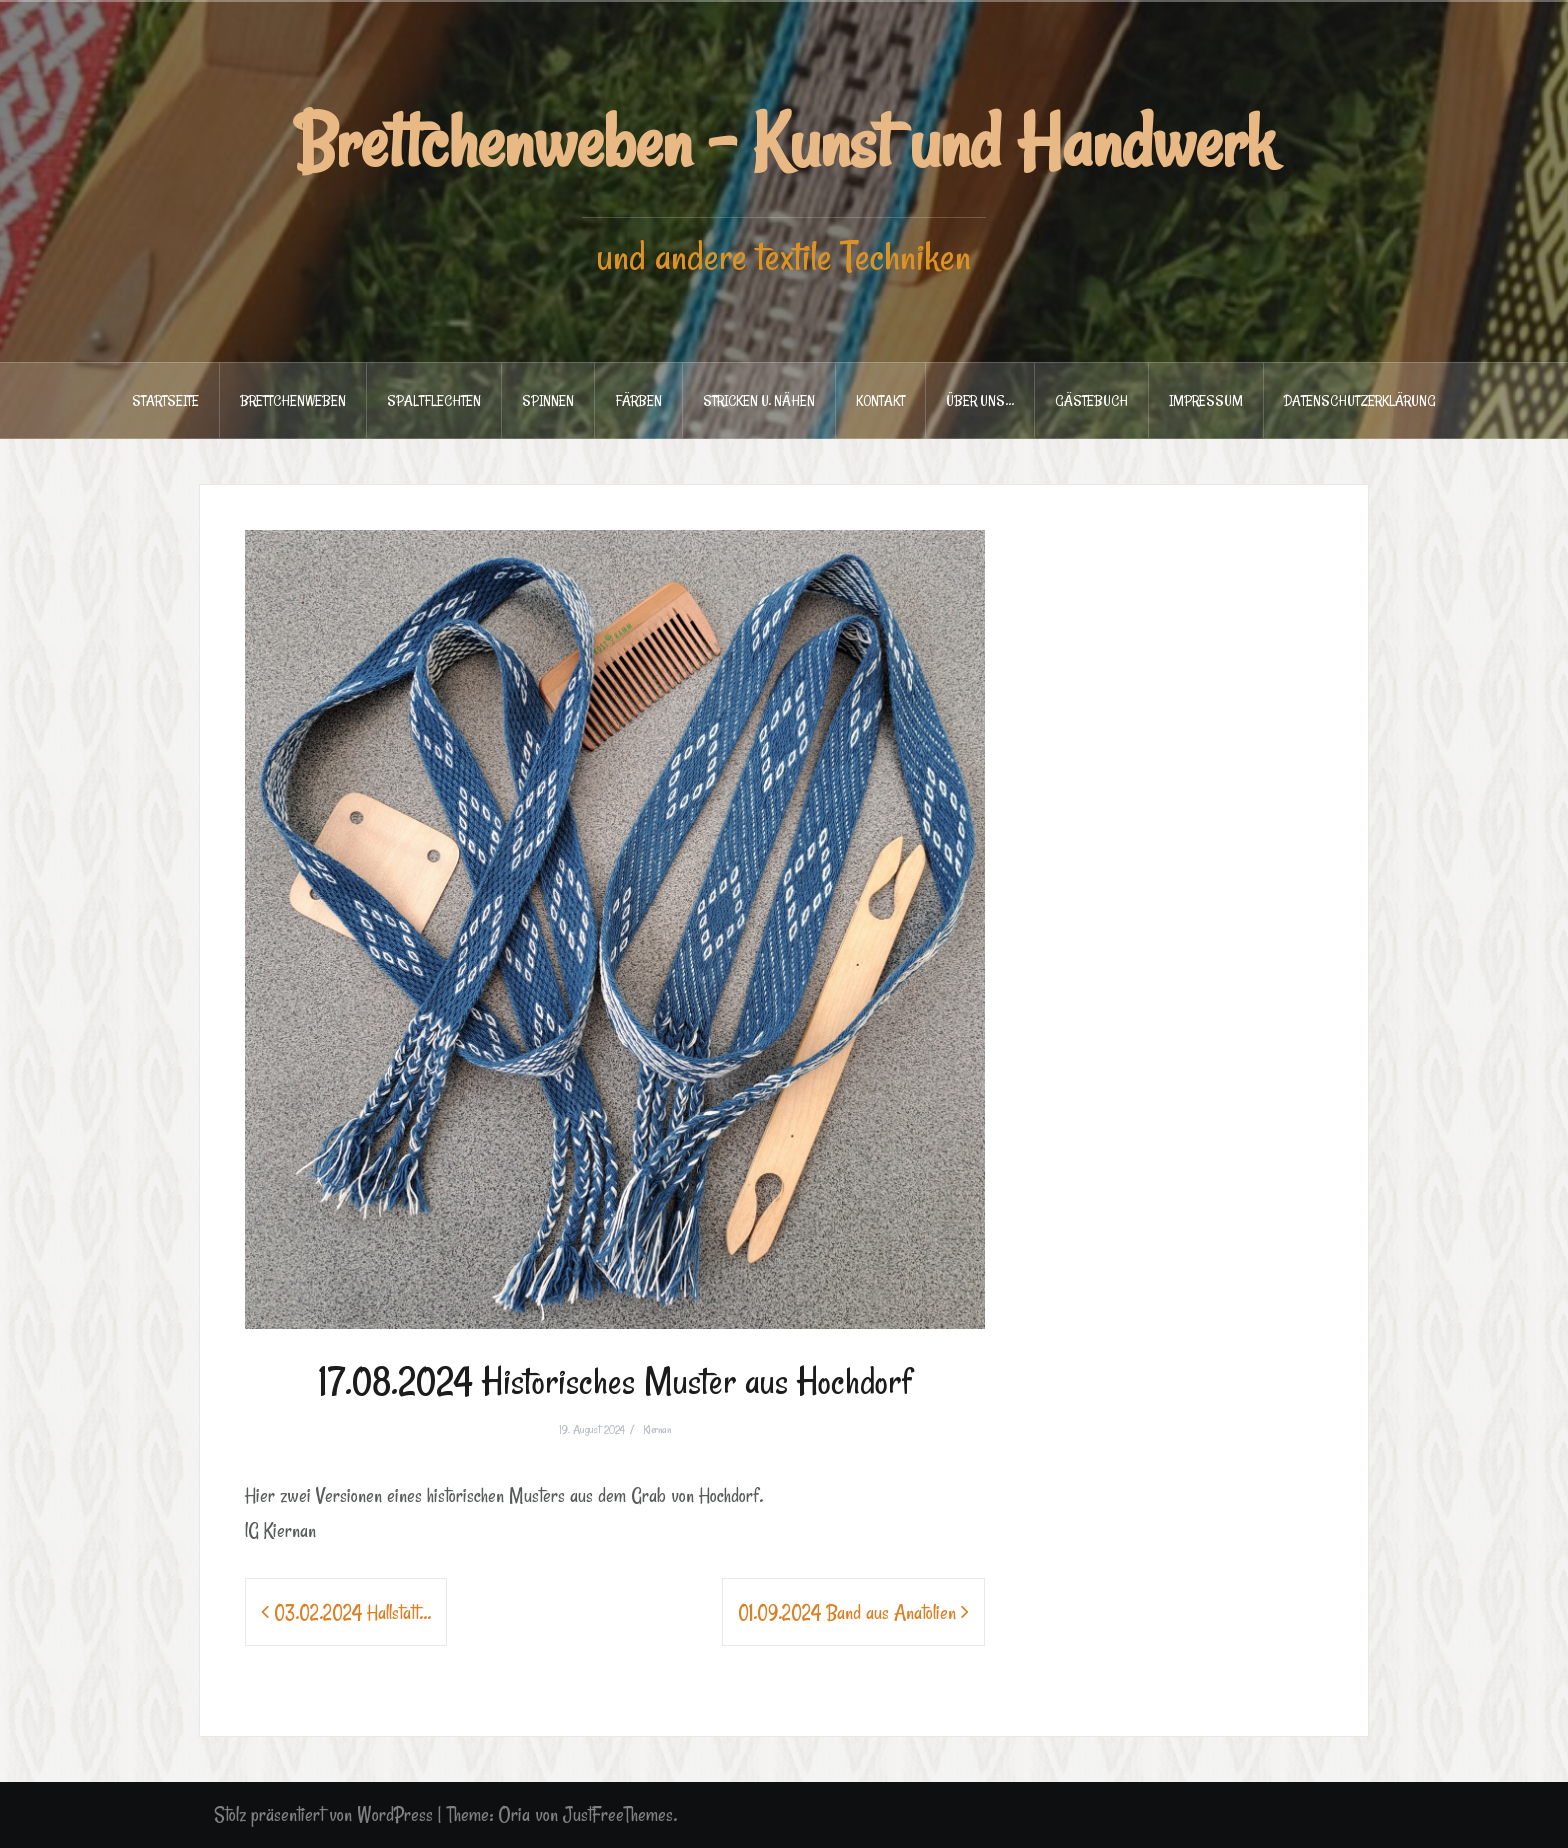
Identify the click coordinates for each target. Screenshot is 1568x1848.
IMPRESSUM (1206, 400)
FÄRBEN (638, 400)
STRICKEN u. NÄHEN (759, 400)
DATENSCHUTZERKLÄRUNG (1360, 400)
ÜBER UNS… (980, 400)
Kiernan (657, 1429)
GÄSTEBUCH (1091, 400)
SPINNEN (548, 400)
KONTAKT (880, 400)
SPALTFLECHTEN (434, 400)
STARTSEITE (165, 400)
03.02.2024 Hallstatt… (352, 1612)
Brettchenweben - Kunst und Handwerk (784, 142)
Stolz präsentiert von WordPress (323, 1814)
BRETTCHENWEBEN (293, 400)
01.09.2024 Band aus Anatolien (847, 1612)
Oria (514, 1814)
